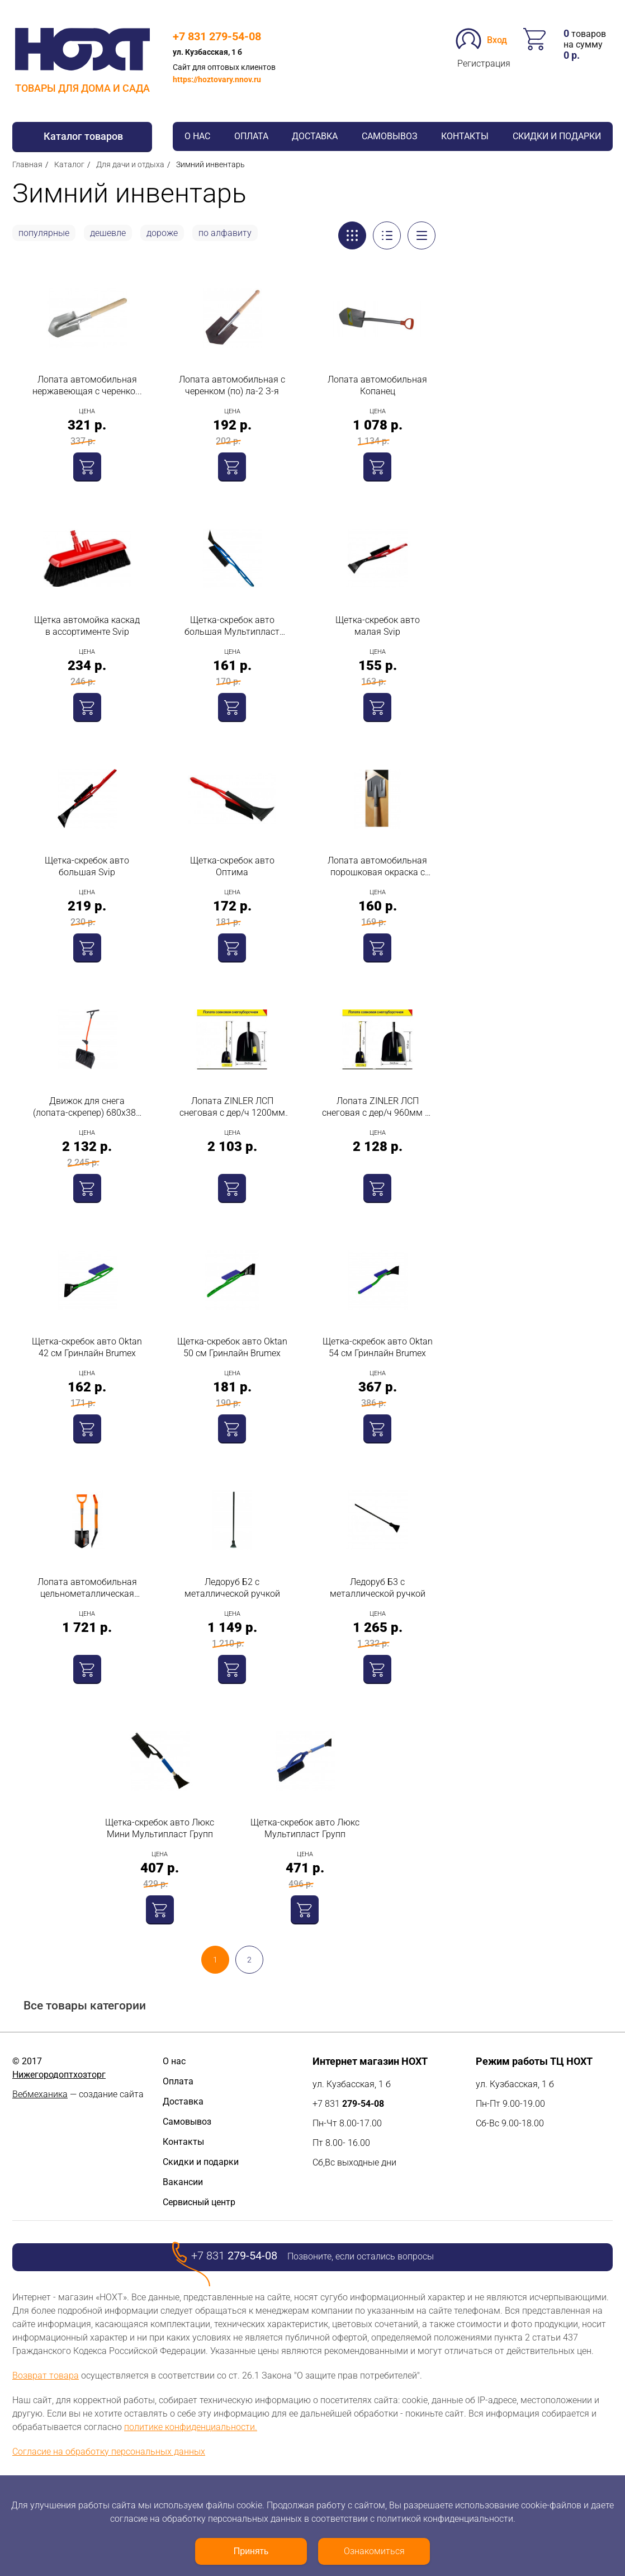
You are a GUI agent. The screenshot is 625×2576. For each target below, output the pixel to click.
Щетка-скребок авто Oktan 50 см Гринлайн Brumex (232, 1347)
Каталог (69, 164)
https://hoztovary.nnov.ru (217, 79)
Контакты (465, 136)
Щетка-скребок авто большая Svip (87, 866)
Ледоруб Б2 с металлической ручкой (232, 1588)
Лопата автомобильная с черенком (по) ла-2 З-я (232, 385)
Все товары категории (84, 2006)
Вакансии (183, 2182)
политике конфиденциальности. (190, 2427)
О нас (197, 136)
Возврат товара (45, 2375)
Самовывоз (390, 136)
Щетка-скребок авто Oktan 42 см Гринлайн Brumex (87, 1347)
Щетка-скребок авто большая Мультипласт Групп (232, 626)
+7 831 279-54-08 (217, 36)
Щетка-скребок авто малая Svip (377, 626)
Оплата (251, 136)
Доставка (315, 136)
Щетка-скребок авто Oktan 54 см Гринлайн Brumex (378, 1347)
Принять (251, 2551)
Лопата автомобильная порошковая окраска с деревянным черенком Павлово (377, 866)
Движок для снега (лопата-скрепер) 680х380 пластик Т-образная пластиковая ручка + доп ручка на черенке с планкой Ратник (87, 1107)
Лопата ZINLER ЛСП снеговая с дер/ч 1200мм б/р (232, 1107)
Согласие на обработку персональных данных (108, 2451)
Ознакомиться (374, 2551)
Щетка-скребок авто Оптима (232, 866)
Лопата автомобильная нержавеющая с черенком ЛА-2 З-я (87, 385)
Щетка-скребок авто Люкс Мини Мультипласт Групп (159, 1828)
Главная (27, 164)
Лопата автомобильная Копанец (377, 385)
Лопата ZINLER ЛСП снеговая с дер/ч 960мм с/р (377, 1107)
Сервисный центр (199, 2202)
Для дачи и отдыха (130, 164)
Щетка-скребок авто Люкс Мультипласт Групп (304, 1828)
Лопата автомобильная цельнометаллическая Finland (87, 1588)
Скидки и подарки (557, 136)
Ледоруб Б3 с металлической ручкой (377, 1588)
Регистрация (483, 63)
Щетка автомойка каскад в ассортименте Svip (87, 626)
